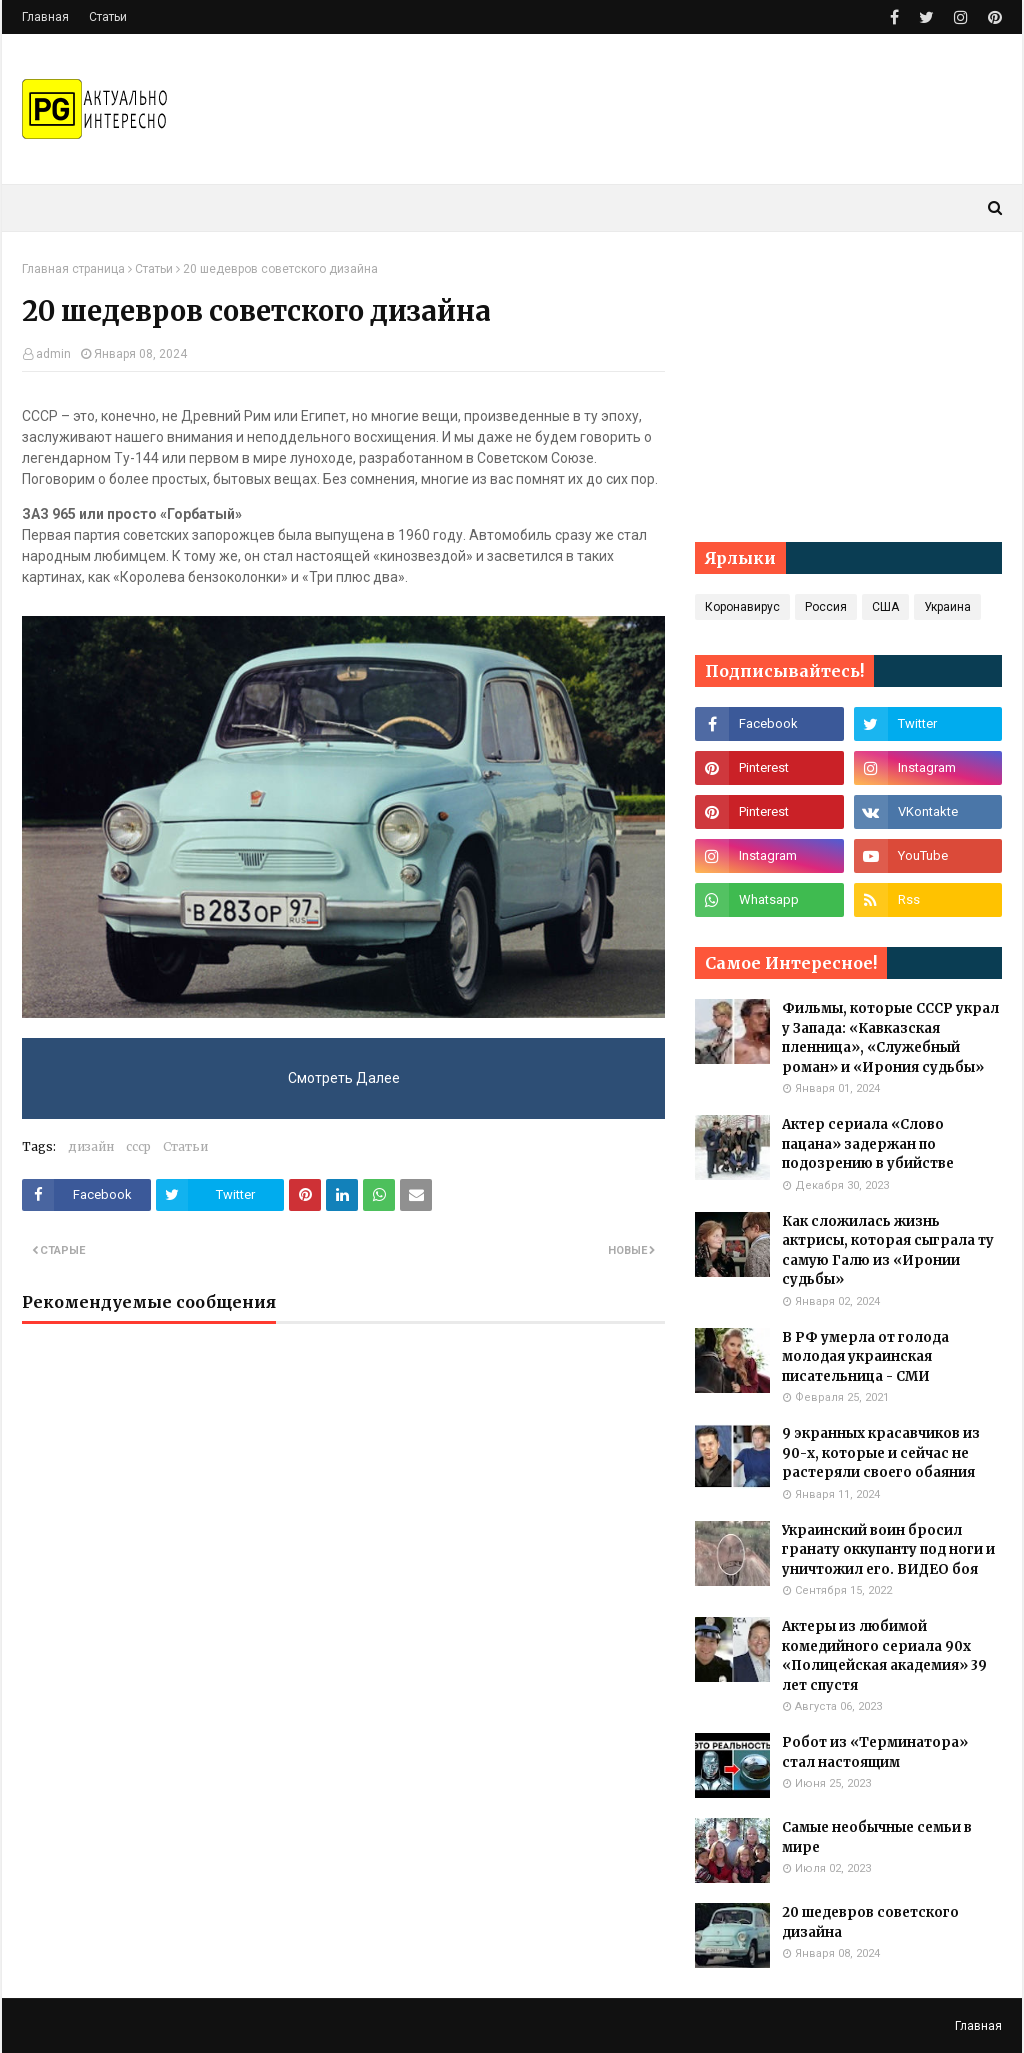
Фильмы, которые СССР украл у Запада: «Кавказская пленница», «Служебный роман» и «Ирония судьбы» (890, 1038)
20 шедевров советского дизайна (870, 1922)
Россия (826, 607)
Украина (947, 607)
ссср (138, 1146)
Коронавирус (742, 607)
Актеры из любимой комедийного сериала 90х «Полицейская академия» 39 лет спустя (884, 1656)
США (885, 607)
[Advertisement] (848, 387)
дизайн (91, 1146)
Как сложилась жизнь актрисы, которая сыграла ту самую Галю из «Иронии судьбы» (888, 1251)
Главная (45, 17)
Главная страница (73, 269)
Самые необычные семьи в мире (877, 1837)
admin (53, 354)
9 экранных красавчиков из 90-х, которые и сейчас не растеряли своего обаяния (881, 1453)
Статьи (108, 17)
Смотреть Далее (344, 1078)
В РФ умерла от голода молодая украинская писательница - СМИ (865, 1357)
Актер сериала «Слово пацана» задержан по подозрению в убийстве (868, 1144)
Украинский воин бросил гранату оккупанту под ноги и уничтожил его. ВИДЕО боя (888, 1550)
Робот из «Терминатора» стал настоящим (875, 1752)
